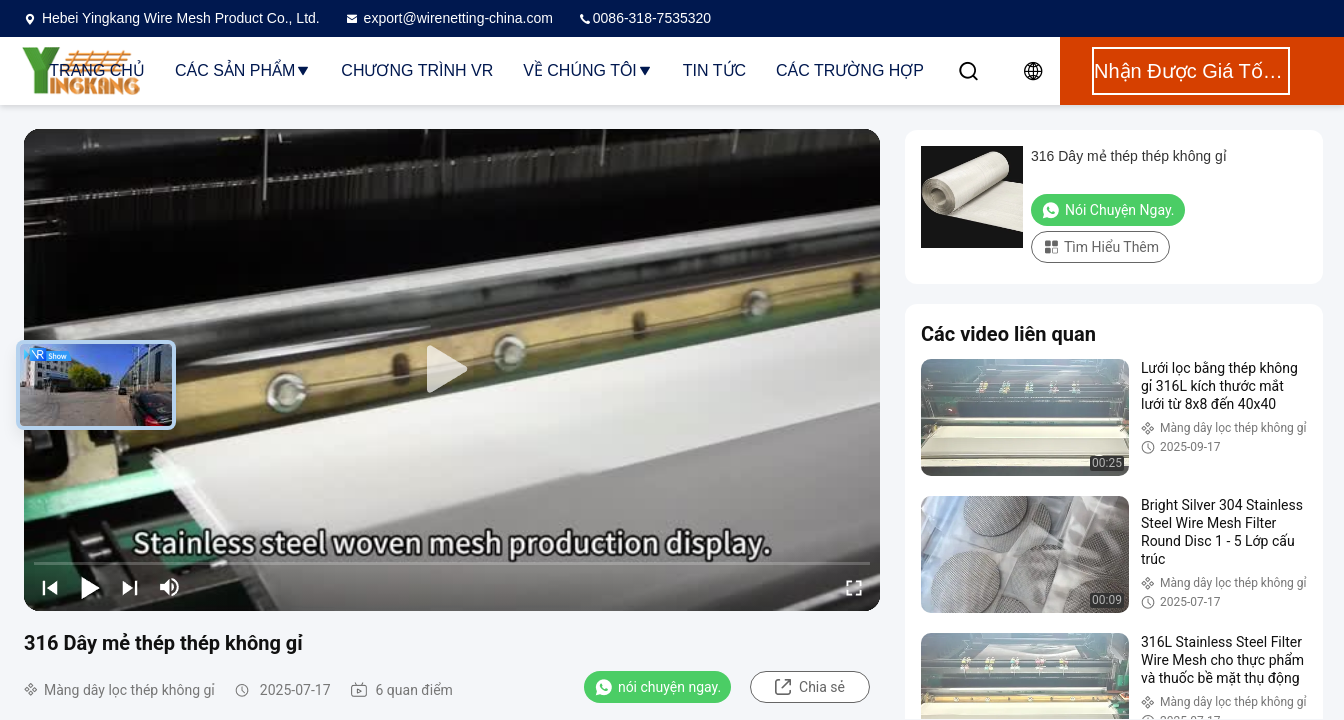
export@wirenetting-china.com (448, 18)
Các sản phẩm (243, 70)
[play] (452, 370)
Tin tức (714, 70)
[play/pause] (90, 587)
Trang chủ (97, 70)
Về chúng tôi (588, 70)
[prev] (50, 587)
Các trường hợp (850, 70)
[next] (130, 587)
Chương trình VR (417, 70)
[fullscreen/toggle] (854, 587)
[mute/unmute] (170, 587)
